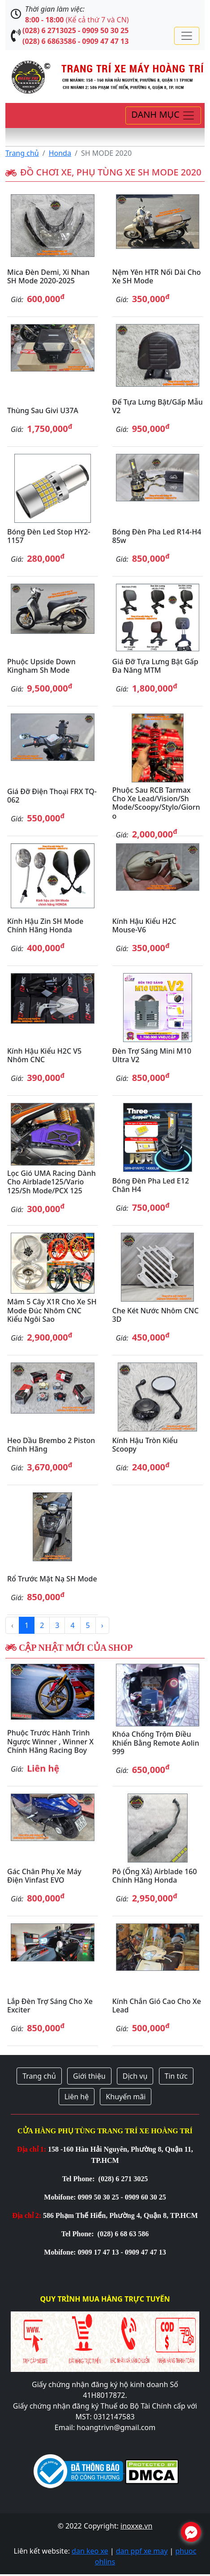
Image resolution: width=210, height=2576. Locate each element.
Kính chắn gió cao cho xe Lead (156, 2005)
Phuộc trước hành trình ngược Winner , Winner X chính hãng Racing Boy (50, 1741)
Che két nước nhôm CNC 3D (155, 1315)
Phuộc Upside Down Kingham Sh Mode (41, 666)
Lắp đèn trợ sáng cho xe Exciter (50, 2005)
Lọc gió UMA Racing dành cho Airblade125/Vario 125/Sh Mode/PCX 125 (51, 1181)
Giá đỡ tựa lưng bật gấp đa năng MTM (155, 666)
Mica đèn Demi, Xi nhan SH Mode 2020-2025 (48, 276)
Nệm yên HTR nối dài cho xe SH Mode (156, 276)
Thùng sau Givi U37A (42, 410)
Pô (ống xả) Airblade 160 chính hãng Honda (154, 1876)
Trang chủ (22, 153)
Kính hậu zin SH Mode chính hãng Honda (45, 925)
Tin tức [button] (176, 2076)
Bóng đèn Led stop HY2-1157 (48, 536)
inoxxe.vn (136, 2526)
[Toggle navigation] (186, 36)
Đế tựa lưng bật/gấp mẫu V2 (157, 406)
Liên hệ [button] (76, 2097)
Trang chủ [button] (39, 2076)
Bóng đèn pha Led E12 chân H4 (150, 1185)
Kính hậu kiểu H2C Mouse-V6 (144, 925)
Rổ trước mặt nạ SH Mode (52, 1579)
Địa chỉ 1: (31, 2149)
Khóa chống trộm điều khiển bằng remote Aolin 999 (155, 1742)
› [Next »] (102, 1625)
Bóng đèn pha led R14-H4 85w (156, 536)
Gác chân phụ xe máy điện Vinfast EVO (44, 1876)
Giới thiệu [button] (89, 2076)
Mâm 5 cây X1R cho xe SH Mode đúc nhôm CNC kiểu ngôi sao (52, 1310)
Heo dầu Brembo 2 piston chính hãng (51, 1444)
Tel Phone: (79, 2179)
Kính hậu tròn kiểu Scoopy (145, 1444)
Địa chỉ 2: (26, 2215)
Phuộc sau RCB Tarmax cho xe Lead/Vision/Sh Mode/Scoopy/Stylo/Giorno (156, 803)
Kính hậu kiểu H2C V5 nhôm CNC (44, 1055)
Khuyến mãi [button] (126, 2097)
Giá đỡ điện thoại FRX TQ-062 (52, 795)
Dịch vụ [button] (135, 2076)
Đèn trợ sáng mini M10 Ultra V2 (152, 1055)
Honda (60, 153)
